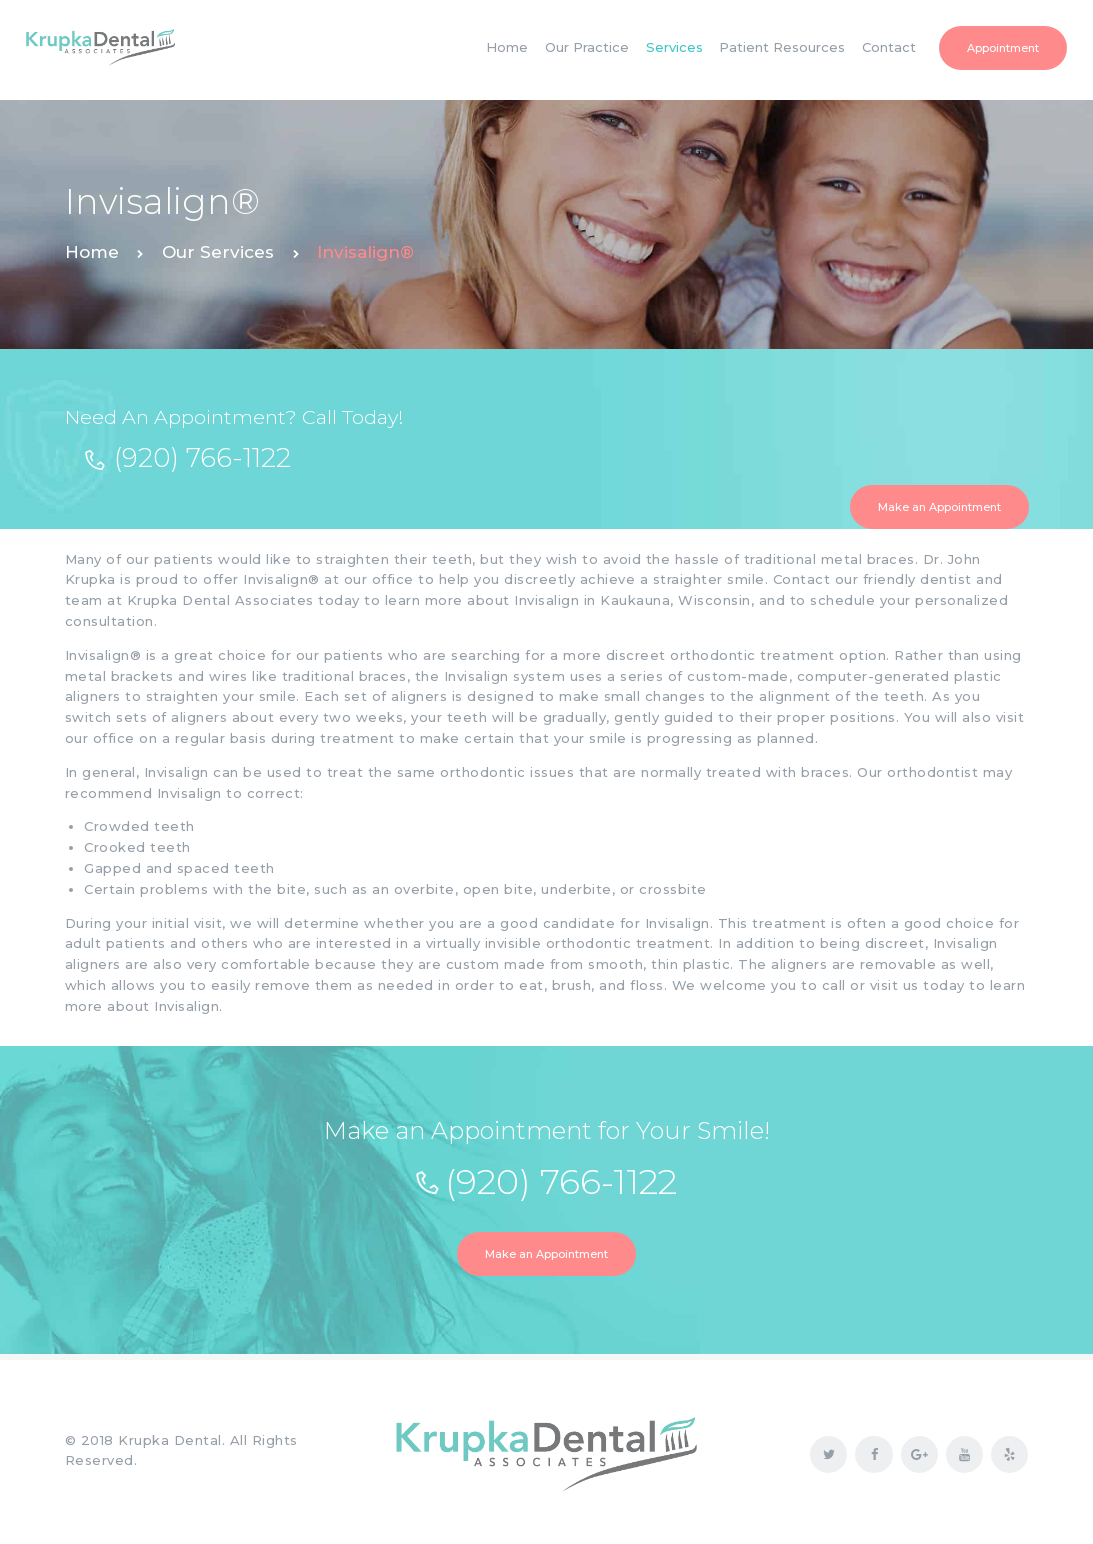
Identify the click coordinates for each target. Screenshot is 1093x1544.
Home (92, 252)
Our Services (218, 252)
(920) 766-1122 (202, 458)
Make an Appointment (939, 507)
